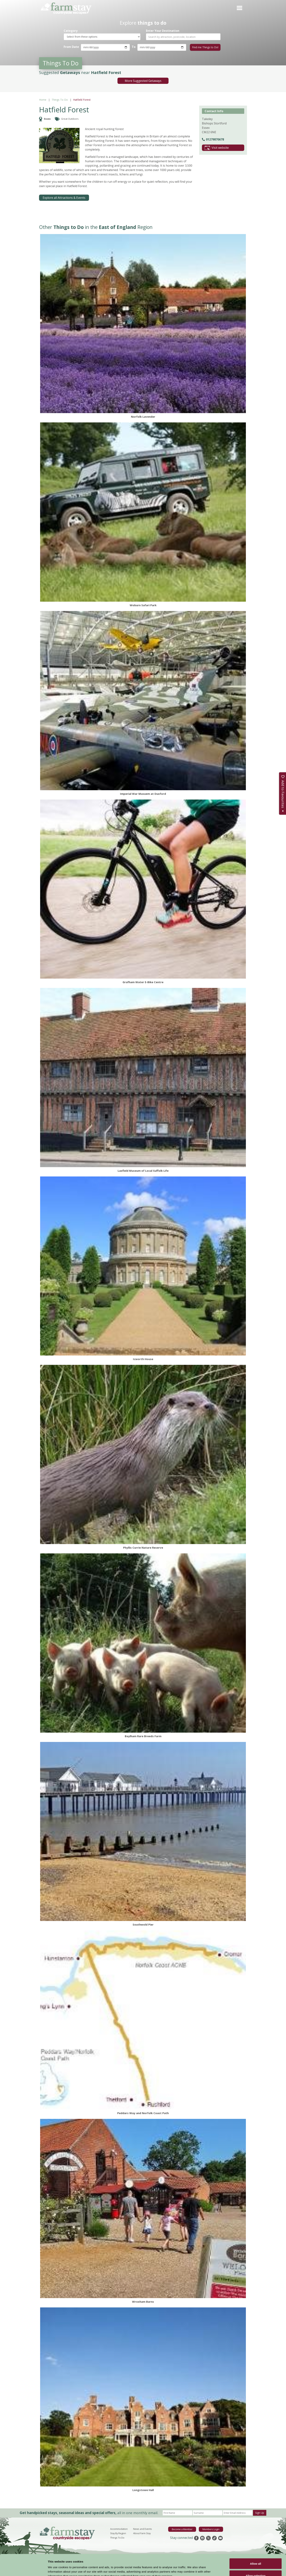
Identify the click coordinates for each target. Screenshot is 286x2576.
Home (42, 99)
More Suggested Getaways (143, 81)
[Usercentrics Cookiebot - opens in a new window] (24, 2569)
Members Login (210, 2529)
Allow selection (255, 2554)
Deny (255, 2566)
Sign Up (259, 2512)
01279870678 (213, 139)
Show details (191, 2566)
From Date (71, 47)
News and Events (142, 2529)
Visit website (217, 148)
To (134, 47)
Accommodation (119, 2529)
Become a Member (182, 2529)
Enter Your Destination (162, 30)
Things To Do (60, 99)
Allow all (255, 2542)
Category (71, 30)
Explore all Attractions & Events (64, 198)
